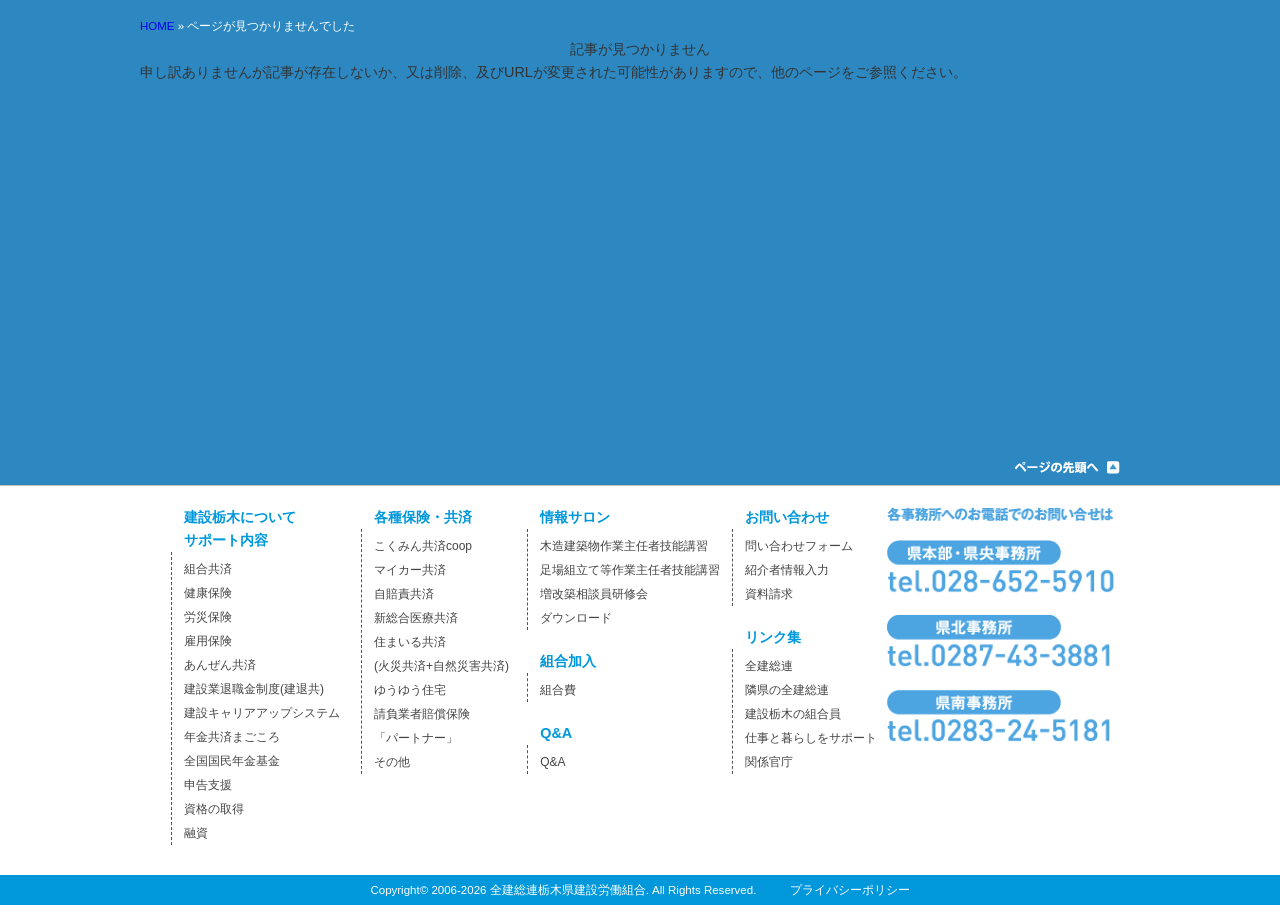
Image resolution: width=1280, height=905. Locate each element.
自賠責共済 (404, 594)
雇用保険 (208, 641)
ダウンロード (576, 618)
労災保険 (208, 617)
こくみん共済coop (423, 546)
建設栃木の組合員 (793, 714)
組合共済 (208, 569)
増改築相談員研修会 (594, 594)
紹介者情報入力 (787, 570)
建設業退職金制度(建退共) (254, 689)
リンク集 (773, 637)
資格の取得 (214, 809)
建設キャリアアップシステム (262, 713)
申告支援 (208, 785)
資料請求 (769, 594)
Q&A (556, 733)
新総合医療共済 (416, 618)
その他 (392, 762)
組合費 (558, 690)
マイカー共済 (410, 570)
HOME (157, 26)
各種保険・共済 (423, 517)
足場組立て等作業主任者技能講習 (630, 570)
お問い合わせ (787, 517)
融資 (196, 833)
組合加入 (568, 661)
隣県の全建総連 (787, 690)
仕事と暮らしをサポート (811, 738)
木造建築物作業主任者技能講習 (624, 546)
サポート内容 (226, 540)
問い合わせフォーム (799, 546)
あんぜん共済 (220, 665)
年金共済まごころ (232, 737)
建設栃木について (240, 517)
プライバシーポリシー (850, 890)
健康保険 (208, 593)
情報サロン (575, 517)
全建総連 (769, 666)
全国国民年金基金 (232, 761)
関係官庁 (769, 762)
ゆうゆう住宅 (410, 690)
